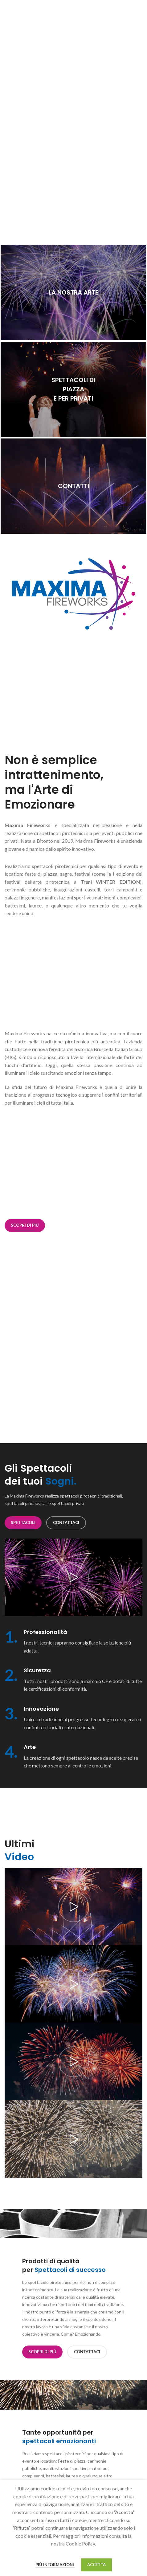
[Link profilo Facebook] (122, 14)
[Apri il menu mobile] (8, 14)
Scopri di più (25, 1225)
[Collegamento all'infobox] (73, 1641)
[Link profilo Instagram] (130, 14)
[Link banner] (73, 292)
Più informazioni (55, 2564)
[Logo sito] (73, 13)
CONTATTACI (66, 1522)
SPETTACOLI (23, 1522)
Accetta (96, 2564)
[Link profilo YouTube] (138, 14)
